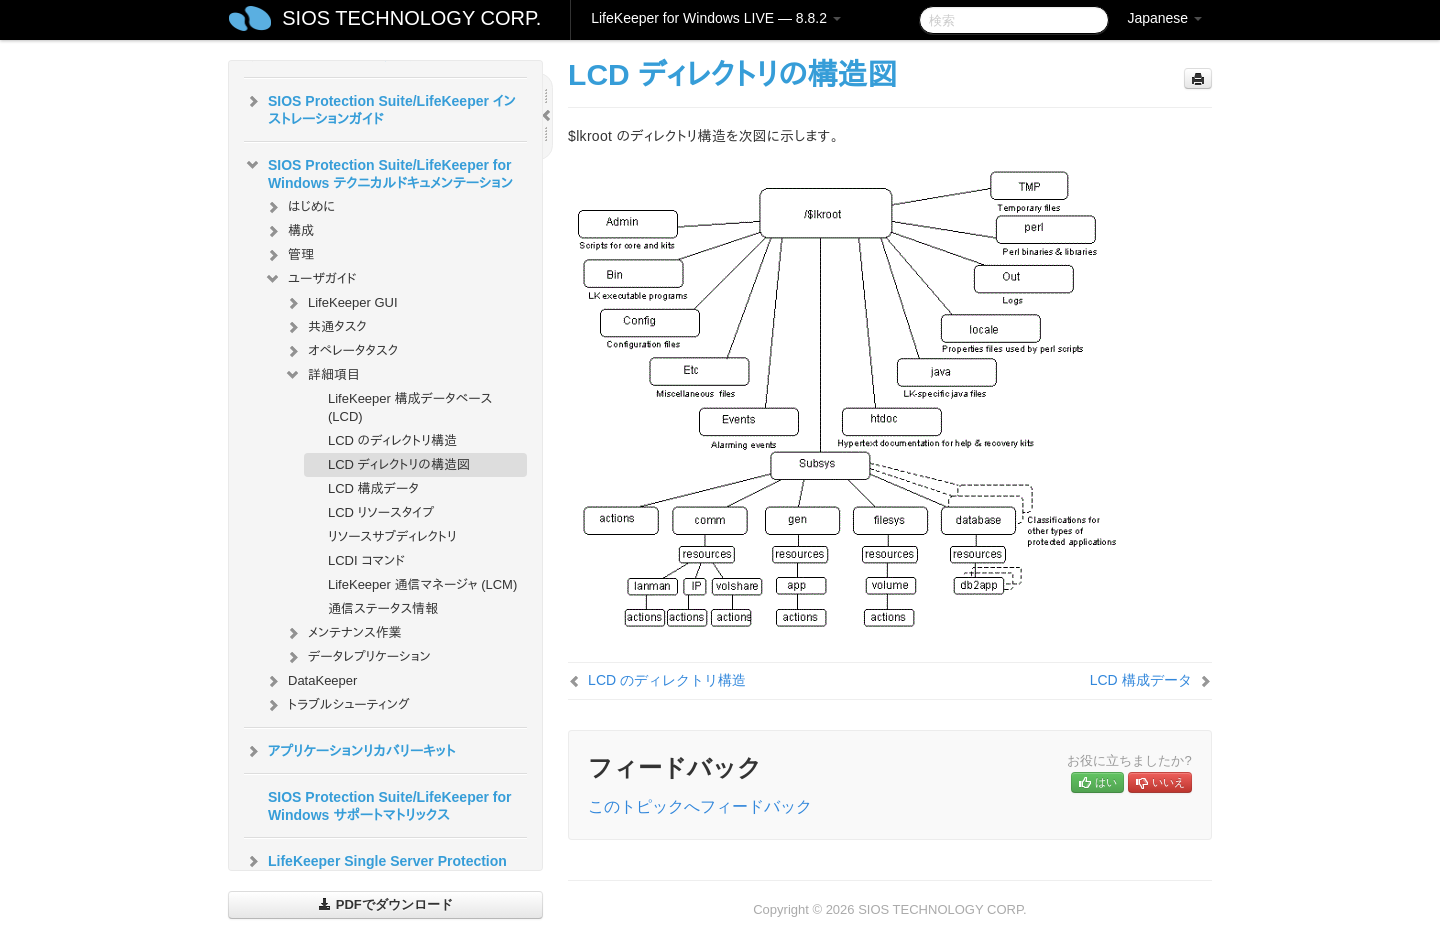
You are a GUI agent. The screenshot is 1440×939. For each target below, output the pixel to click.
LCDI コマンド (366, 560)
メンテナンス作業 (343, 633)
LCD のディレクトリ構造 (392, 440)
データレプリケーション (357, 657)
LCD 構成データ (373, 488)
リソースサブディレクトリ (392, 536)
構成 (289, 231)
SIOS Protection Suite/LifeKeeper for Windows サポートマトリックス (390, 806)
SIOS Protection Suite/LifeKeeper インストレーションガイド (380, 108)
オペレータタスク (341, 351)
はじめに (299, 207)
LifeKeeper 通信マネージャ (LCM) (422, 584)
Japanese (1164, 18)
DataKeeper (310, 681)
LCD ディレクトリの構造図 (399, 464)
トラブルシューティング (337, 705)
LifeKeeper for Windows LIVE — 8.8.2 (716, 18)
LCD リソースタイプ (381, 512)
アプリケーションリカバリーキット (349, 751)
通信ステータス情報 (383, 608)
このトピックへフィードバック (700, 806)
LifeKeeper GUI (341, 303)
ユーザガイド (310, 279)
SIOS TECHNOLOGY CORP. (411, 18)
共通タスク (325, 327)
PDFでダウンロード (385, 904)
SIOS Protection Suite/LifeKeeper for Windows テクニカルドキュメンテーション (378, 172)
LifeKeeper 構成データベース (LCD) (410, 407)
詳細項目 (322, 375)
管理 (289, 255)
